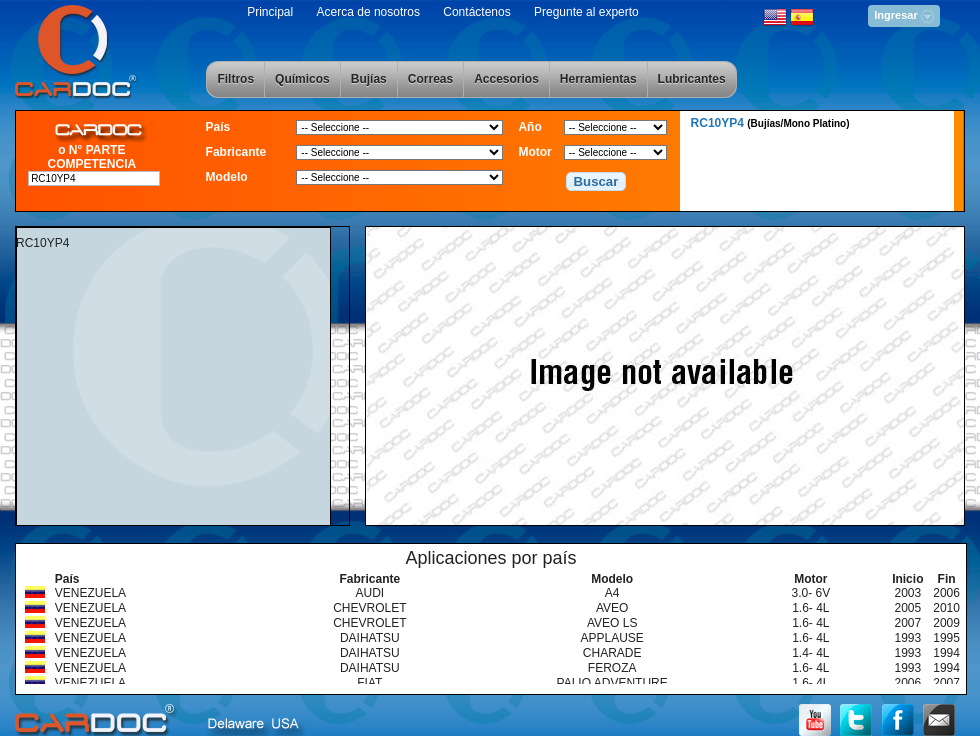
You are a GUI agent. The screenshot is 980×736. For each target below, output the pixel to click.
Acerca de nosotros (368, 12)
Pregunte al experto (586, 12)
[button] (596, 182)
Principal (270, 12)
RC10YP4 (770, 123)
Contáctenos (476, 12)
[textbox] (94, 178)
